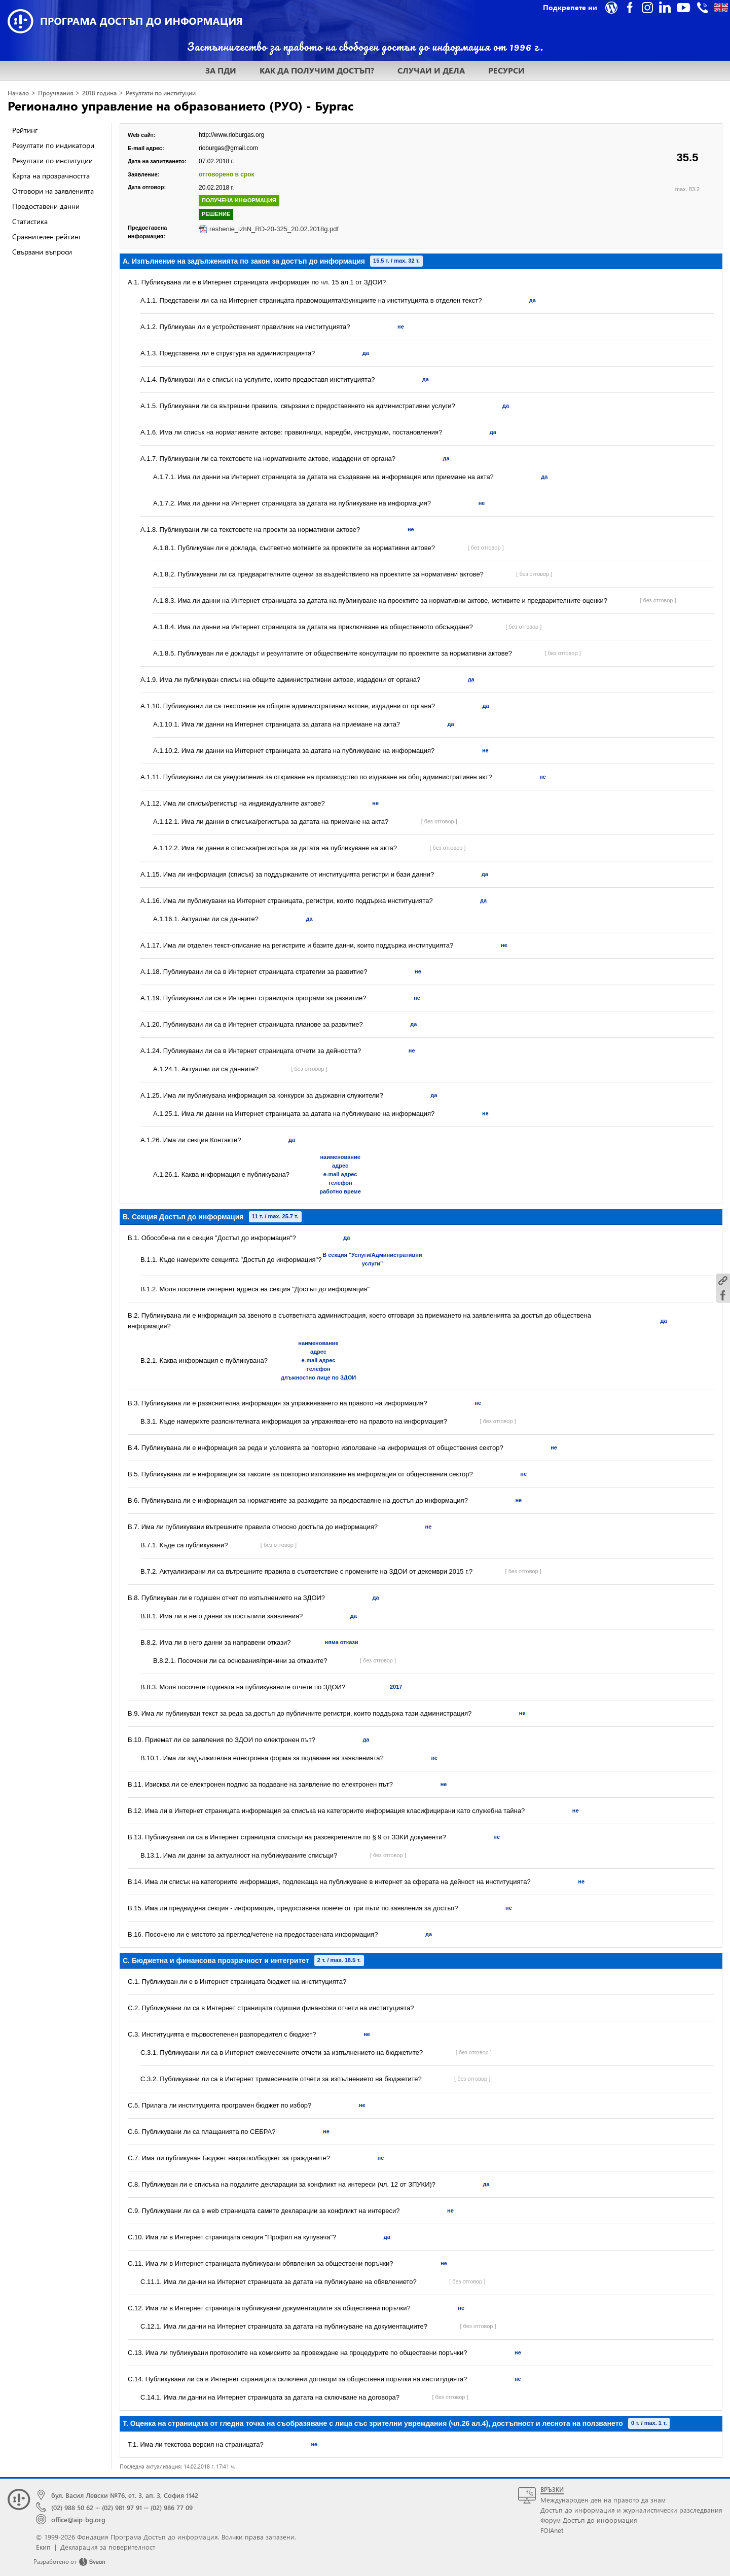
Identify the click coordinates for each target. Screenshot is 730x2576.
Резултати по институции (161, 93)
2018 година (99, 93)
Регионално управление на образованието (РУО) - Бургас (181, 105)
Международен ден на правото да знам (603, 2499)
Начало (18, 93)
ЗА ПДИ (220, 70)
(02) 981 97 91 (122, 2507)
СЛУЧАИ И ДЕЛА (431, 70)
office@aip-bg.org (78, 2519)
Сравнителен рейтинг (46, 236)
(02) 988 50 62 (72, 2507)
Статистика (30, 221)
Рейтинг (25, 130)
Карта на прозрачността (51, 175)
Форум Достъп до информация (588, 2520)
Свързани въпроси (42, 252)
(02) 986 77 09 (172, 2507)
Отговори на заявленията (53, 191)
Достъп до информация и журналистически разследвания (631, 2510)
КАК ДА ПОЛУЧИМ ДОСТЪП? (317, 70)
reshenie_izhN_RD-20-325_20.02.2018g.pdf (274, 229)
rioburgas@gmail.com (228, 148)
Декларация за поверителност (107, 2547)
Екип (43, 2547)
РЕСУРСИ (506, 70)
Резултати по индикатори (53, 145)
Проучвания (55, 93)
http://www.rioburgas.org (231, 134)
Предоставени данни (46, 206)
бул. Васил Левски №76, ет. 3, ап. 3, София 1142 (124, 2495)
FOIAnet (551, 2530)
